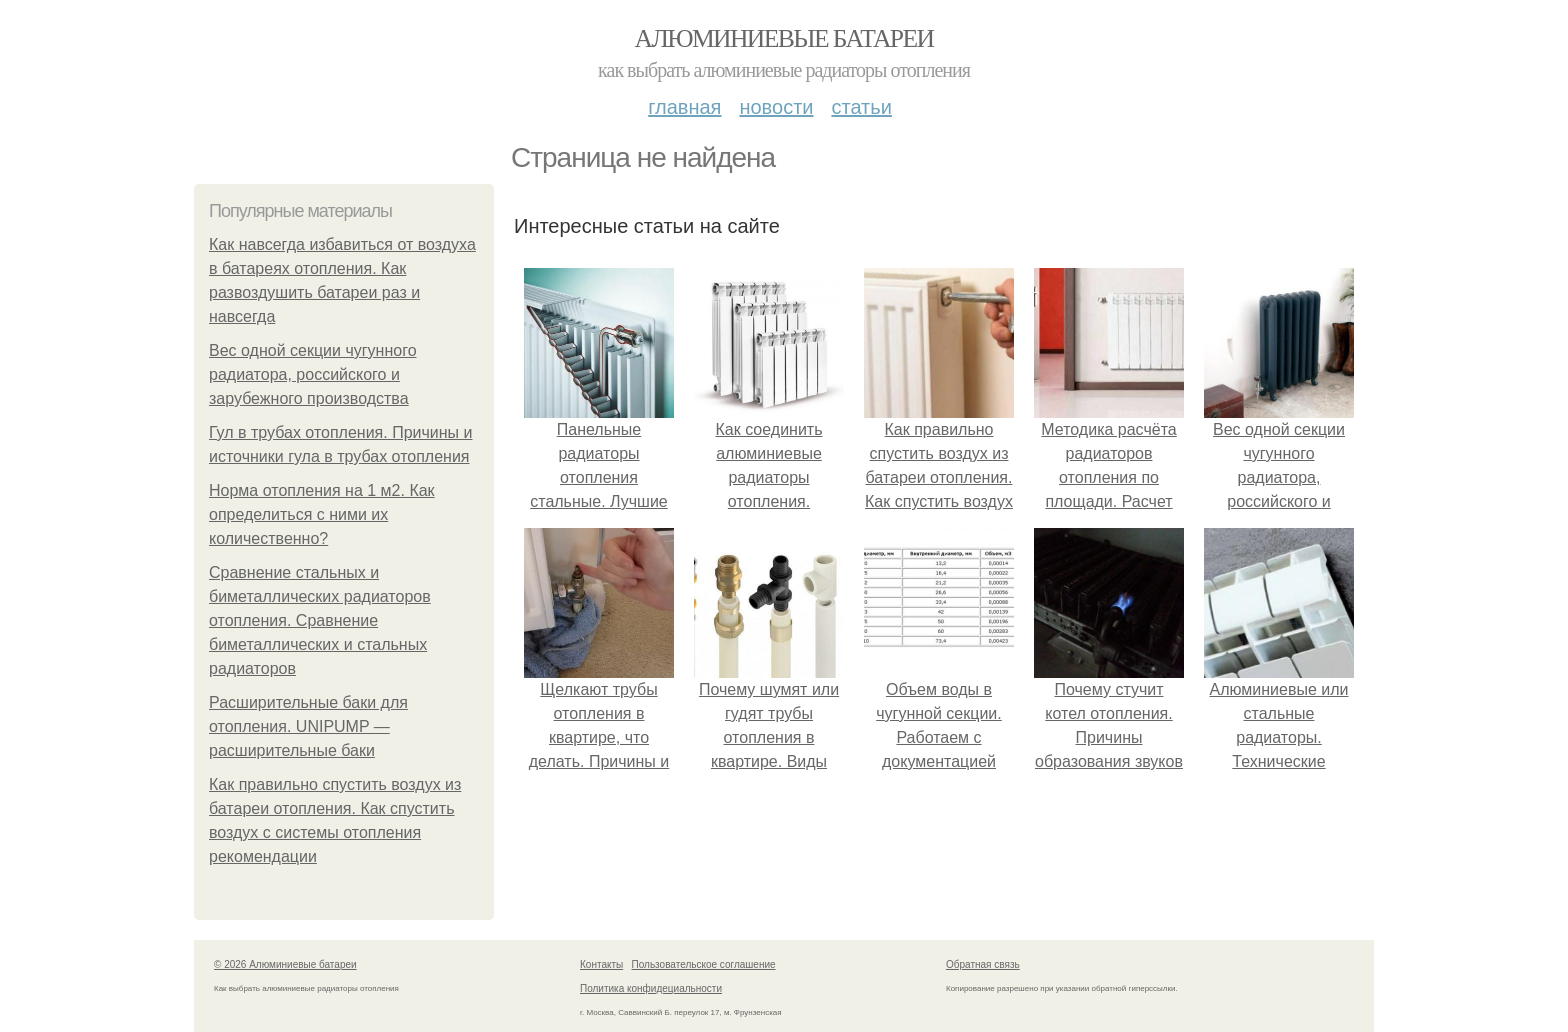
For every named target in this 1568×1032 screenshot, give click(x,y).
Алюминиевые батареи (784, 38)
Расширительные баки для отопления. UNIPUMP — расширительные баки (308, 726)
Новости (776, 107)
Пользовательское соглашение (704, 964)
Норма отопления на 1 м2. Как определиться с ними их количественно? (322, 514)
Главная (684, 107)
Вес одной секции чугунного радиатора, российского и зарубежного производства (313, 374)
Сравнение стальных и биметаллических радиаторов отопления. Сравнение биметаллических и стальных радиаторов (320, 620)
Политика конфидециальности (651, 988)
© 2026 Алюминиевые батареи (285, 964)
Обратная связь (983, 964)
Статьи (861, 107)
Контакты (601, 964)
